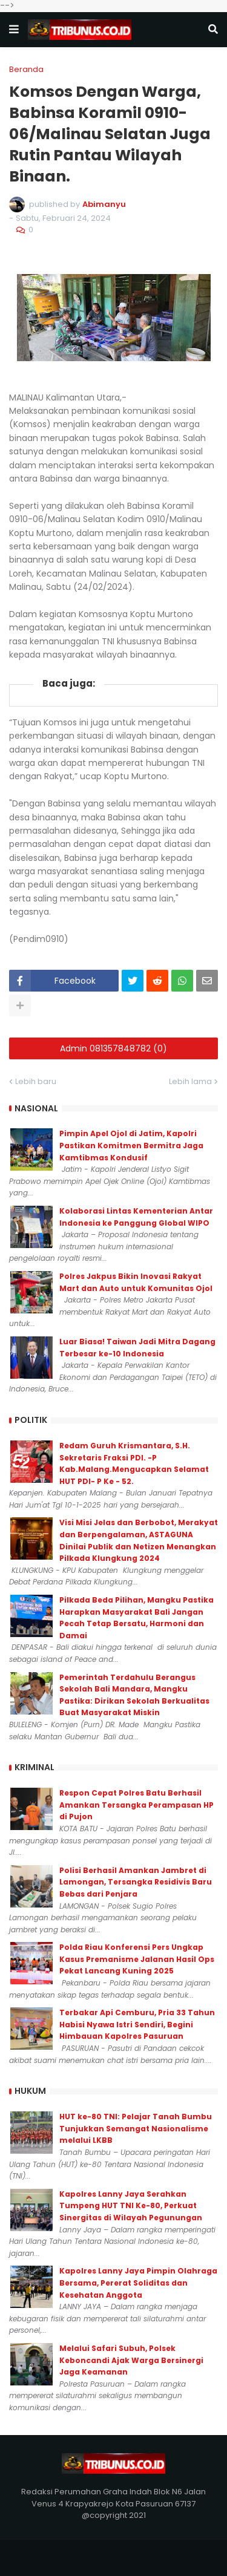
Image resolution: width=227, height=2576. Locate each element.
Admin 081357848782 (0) (113, 1048)
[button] (14, 30)
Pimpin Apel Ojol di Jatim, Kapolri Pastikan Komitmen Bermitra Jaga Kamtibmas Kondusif (131, 1145)
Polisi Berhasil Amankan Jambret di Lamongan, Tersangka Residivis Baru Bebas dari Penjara (135, 1882)
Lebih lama (190, 1081)
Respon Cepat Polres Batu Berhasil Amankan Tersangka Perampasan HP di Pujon (136, 1805)
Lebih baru (35, 1081)
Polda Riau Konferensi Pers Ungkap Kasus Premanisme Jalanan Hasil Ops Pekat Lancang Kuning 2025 (136, 1959)
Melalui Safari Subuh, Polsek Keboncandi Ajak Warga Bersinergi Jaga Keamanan (131, 2360)
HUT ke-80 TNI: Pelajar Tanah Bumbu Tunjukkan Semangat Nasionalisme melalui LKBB (135, 2128)
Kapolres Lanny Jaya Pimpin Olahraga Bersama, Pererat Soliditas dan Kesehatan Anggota (138, 2283)
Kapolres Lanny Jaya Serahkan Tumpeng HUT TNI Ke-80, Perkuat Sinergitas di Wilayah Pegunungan (130, 2206)
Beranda (26, 69)
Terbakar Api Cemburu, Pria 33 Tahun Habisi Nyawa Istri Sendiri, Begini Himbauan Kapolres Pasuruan (137, 2024)
